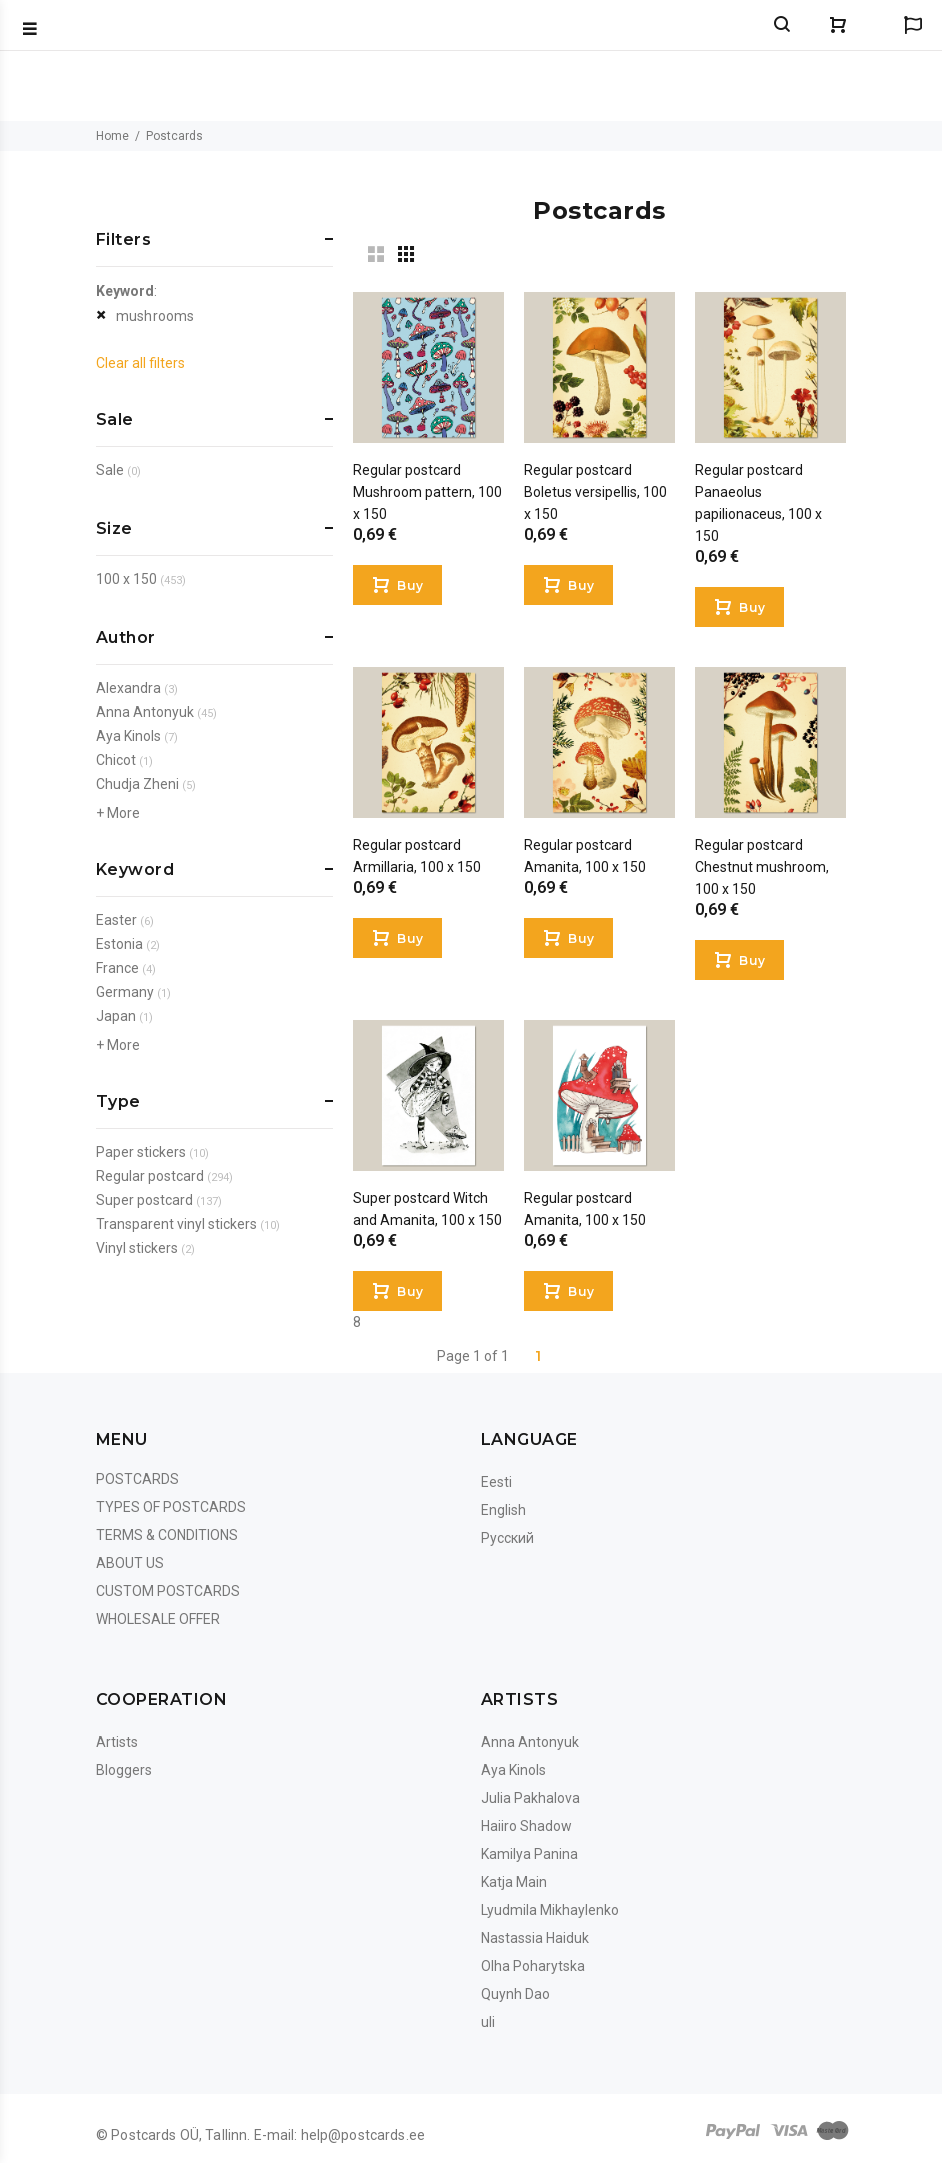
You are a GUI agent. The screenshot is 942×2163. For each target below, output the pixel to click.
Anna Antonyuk (145, 712)
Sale (110, 470)
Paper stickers (141, 1152)
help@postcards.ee (363, 2135)
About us (130, 1563)
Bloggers (124, 1770)
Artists (117, 1742)
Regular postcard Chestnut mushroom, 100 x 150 (762, 867)
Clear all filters (140, 363)
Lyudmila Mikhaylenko (550, 1910)
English (503, 1510)
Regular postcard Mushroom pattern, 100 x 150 (427, 492)
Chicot (116, 760)
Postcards (137, 1479)
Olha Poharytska (533, 1966)
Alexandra (128, 688)
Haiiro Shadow (526, 1826)
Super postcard (144, 1200)
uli (488, 2022)
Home (112, 136)
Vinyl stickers (137, 1248)
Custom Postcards (168, 1591)
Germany (125, 992)
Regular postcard (150, 1176)
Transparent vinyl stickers (176, 1224)
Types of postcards (171, 1507)
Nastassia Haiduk (535, 1938)
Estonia (119, 944)
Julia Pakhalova (530, 1798)
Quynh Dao (515, 1994)
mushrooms (155, 316)
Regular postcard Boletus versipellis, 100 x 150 (595, 492)
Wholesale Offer (158, 1619)
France (117, 968)
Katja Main (514, 1882)
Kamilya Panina (529, 1854)
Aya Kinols (128, 736)
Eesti (496, 1482)
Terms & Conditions (167, 1535)
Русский (507, 1538)
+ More (118, 813)
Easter (116, 920)
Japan (116, 1016)
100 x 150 (126, 579)
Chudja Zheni (137, 784)
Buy (410, 585)
